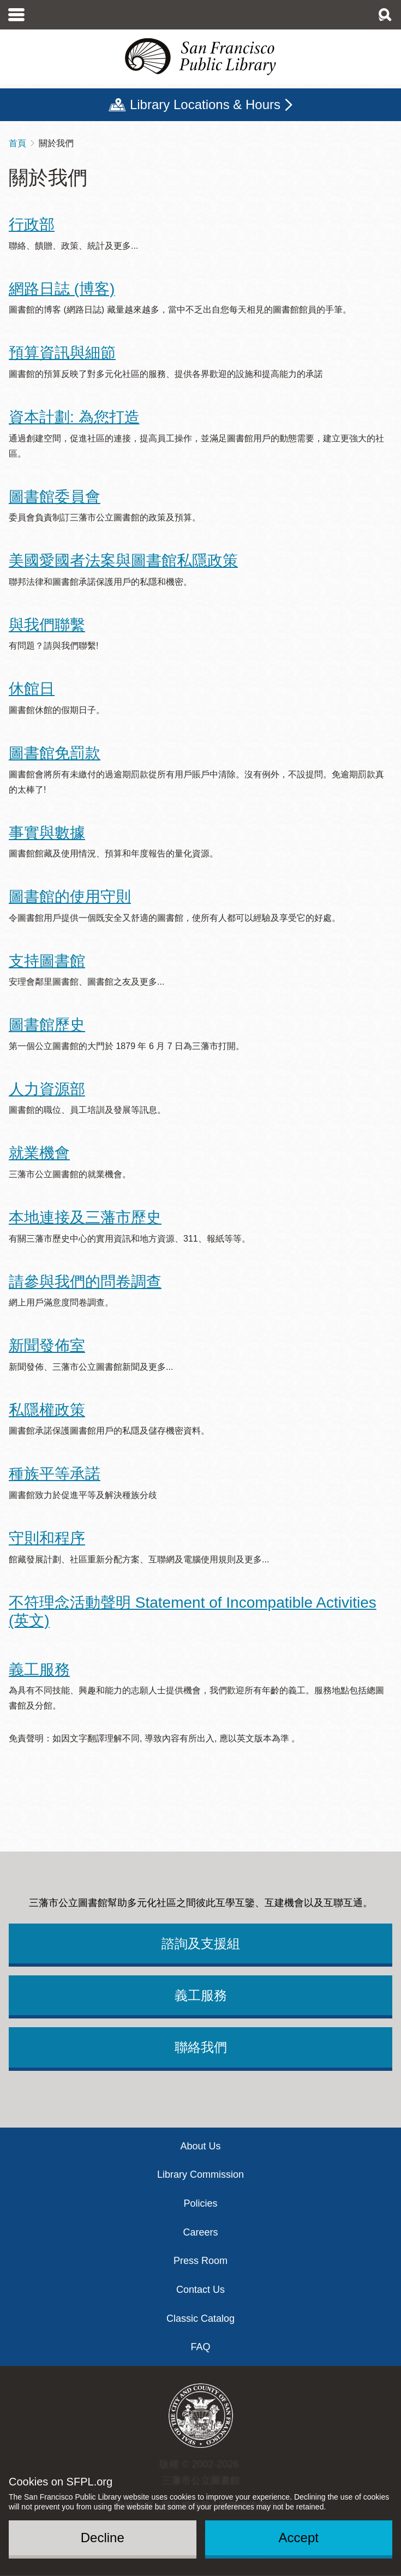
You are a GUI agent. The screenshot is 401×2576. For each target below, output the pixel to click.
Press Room (200, 2260)
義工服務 (39, 1669)
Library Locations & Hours (205, 104)
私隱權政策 (47, 1409)
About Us (200, 2146)
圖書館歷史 (47, 1024)
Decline (102, 2537)
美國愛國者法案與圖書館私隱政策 (123, 560)
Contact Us (200, 2289)
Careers (200, 2232)
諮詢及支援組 (200, 1943)
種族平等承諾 (54, 1473)
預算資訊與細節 (62, 352)
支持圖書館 (47, 960)
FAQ (200, 2346)
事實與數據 (47, 832)
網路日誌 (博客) (62, 288)
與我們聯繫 (47, 624)
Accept (299, 2537)
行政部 (32, 224)
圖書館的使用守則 (70, 896)
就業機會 (39, 1153)
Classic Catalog (200, 2318)
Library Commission (200, 2174)
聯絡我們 (201, 2047)
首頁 (17, 143)
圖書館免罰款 (54, 753)
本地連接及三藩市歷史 (85, 1217)
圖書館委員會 (54, 496)
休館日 (32, 688)
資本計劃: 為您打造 (74, 417)
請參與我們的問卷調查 (85, 1281)
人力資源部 (47, 1089)
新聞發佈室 (47, 1345)
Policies (200, 2203)
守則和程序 (47, 1538)
